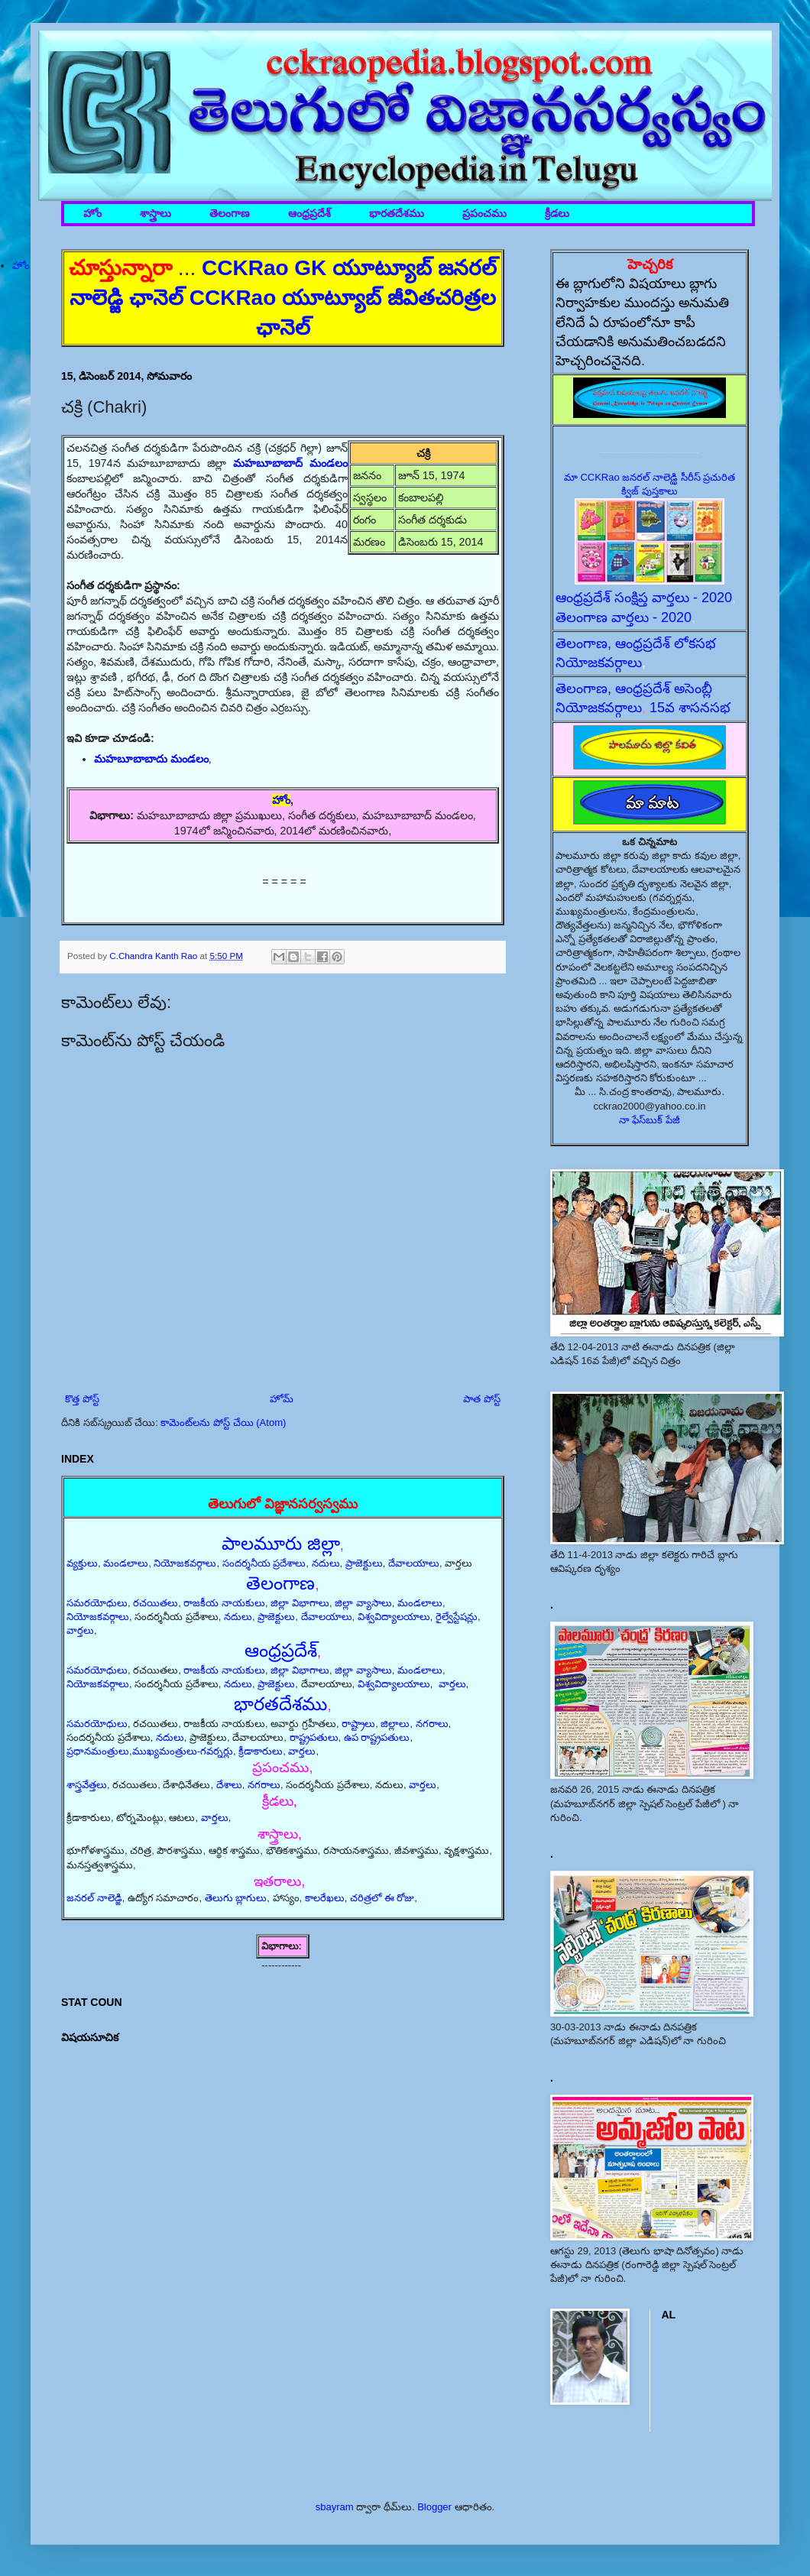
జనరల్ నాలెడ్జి (94, 1898)
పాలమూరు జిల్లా (281, 1543)
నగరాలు (432, 1723)
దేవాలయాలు (413, 1563)
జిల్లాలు (395, 1723)
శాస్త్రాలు (155, 213)
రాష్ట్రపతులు (314, 1737)
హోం (92, 213)
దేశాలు (229, 1784)
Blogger (434, 2507)
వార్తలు (80, 1630)
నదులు (326, 1563)
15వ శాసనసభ (690, 707)
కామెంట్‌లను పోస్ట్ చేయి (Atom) (223, 1422)
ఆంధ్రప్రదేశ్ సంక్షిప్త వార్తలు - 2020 (644, 597)
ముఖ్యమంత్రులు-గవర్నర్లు (182, 1751)
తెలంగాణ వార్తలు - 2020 (624, 617)
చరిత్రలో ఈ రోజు (382, 1898)
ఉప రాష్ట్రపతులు (377, 1737)
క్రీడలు (557, 213)
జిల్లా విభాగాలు (300, 1603)
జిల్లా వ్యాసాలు (363, 1603)
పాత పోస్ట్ (482, 1399)
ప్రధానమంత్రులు (97, 1751)
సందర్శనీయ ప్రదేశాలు (264, 1563)
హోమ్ (281, 1399)
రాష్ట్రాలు (358, 1723)
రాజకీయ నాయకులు (224, 1603)
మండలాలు (125, 1563)
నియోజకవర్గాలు (185, 1563)
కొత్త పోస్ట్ (82, 1399)
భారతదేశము (396, 213)
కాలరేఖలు (325, 1898)
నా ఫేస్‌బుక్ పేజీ (649, 1120)
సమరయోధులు (97, 1603)
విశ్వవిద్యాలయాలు (394, 1616)
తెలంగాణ (229, 213)
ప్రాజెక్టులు (364, 1563)
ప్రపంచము (484, 213)
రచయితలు (155, 1603)
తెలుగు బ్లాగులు (236, 1898)
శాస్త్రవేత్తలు (86, 1784)
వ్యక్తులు (82, 1563)
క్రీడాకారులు (260, 1751)
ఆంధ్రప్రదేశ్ (309, 213)
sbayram (335, 2507)
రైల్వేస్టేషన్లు (457, 1616)
